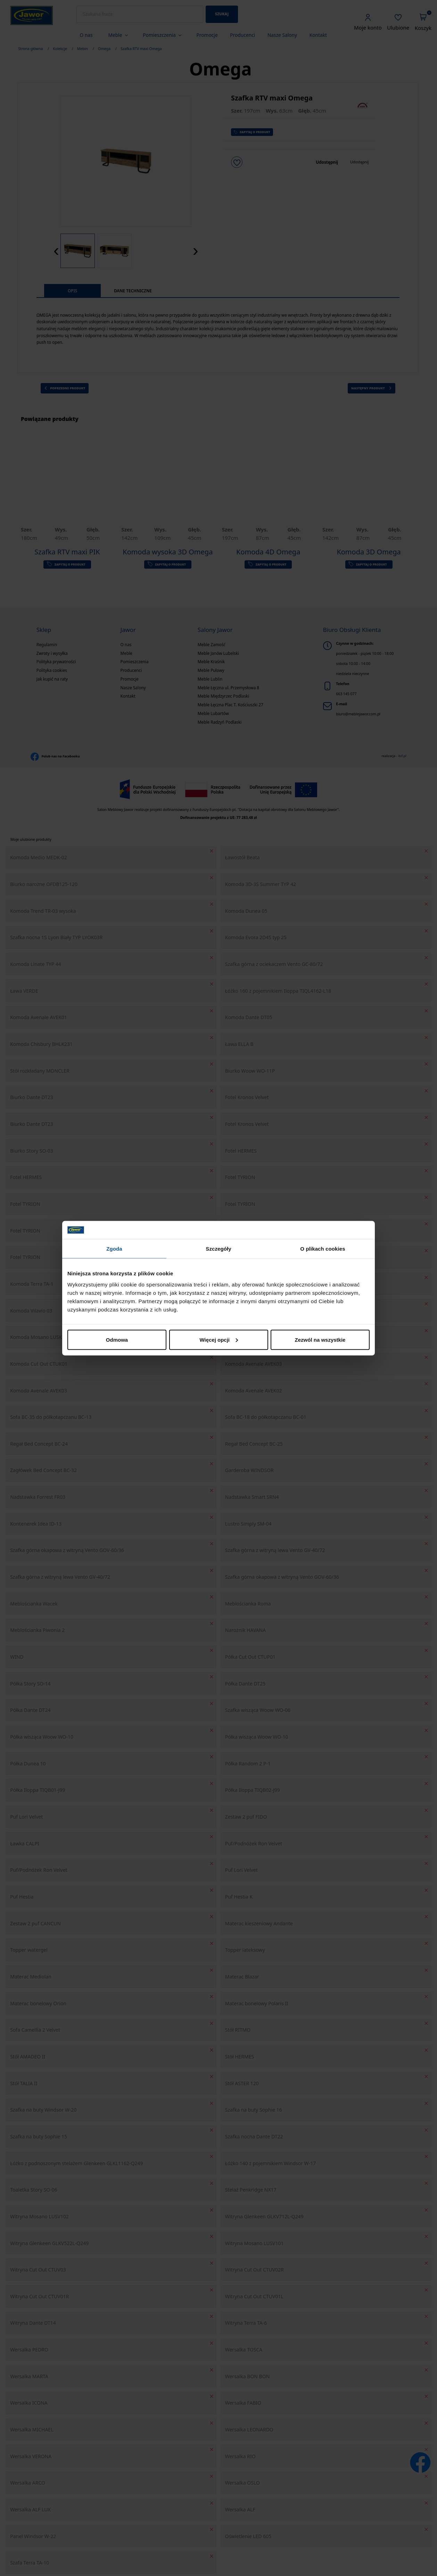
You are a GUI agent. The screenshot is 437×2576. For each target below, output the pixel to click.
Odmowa (117, 1339)
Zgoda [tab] (114, 1249)
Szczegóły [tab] (218, 1249)
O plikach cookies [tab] (322, 1249)
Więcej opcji (218, 1339)
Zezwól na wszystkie (320, 1339)
